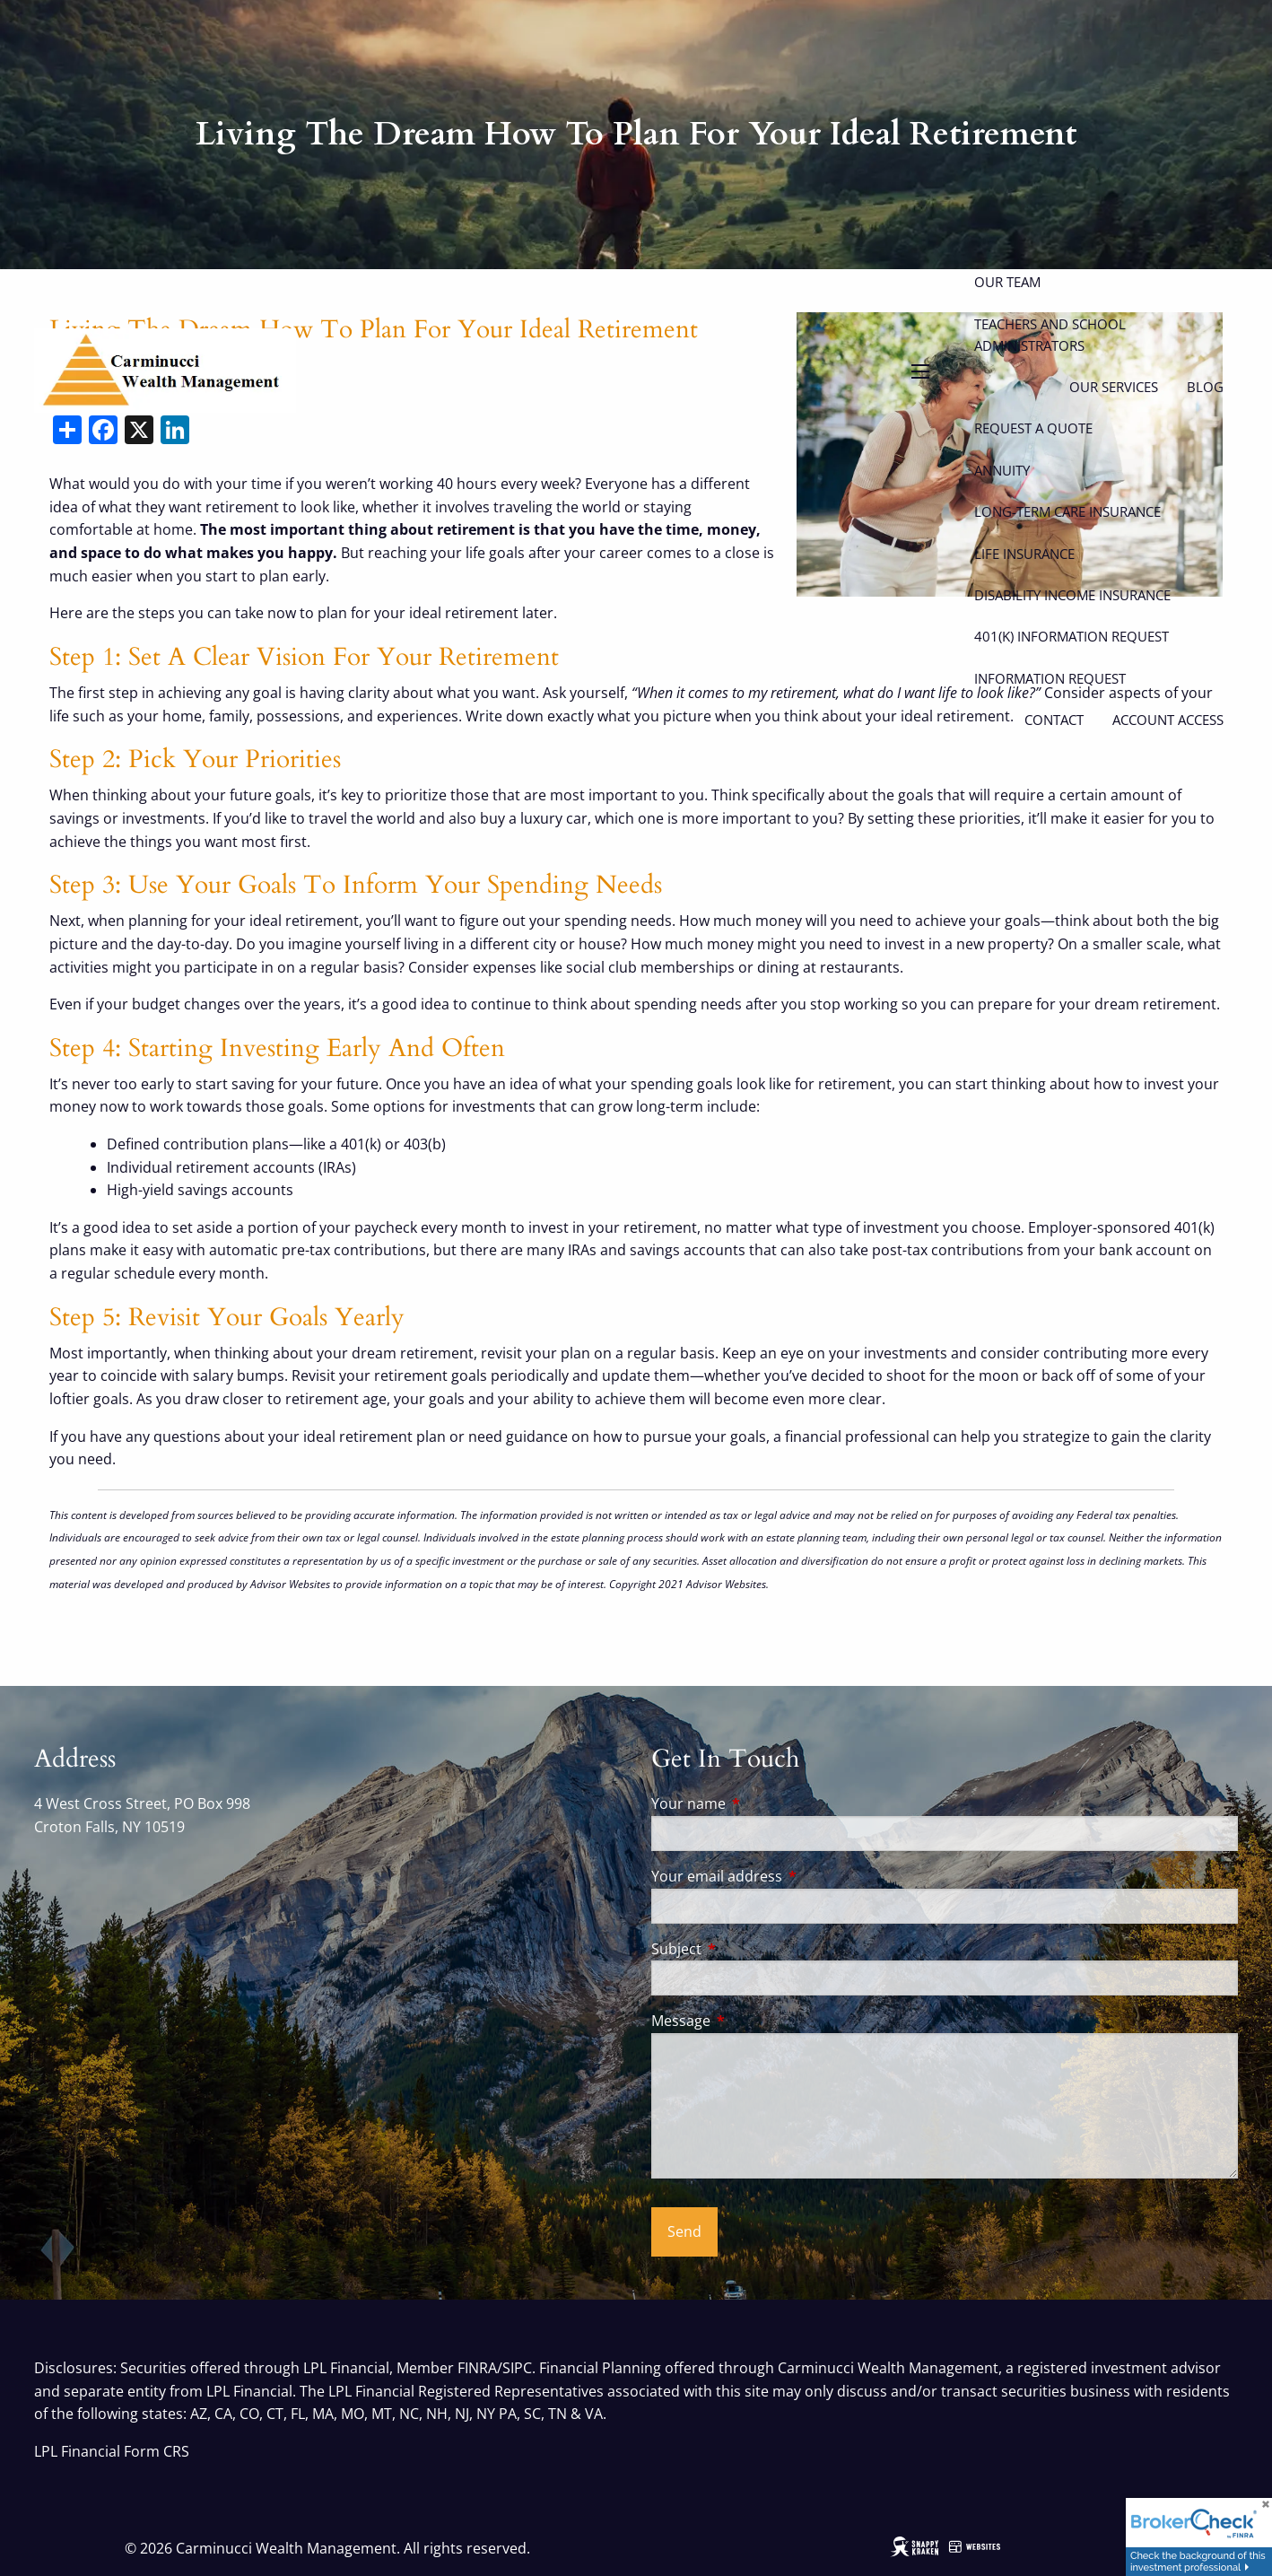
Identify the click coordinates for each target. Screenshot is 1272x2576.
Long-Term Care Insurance (1067, 511)
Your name (760, 1803)
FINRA (477, 2368)
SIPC (517, 2368)
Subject (748, 1949)
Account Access (1168, 720)
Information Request (1050, 678)
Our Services (1113, 387)
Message (753, 2020)
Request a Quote (1033, 428)
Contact (1054, 720)
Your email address (789, 1876)
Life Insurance (1024, 554)
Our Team (1007, 282)
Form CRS (156, 2451)
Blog (1205, 387)
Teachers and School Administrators (1050, 334)
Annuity (1002, 470)
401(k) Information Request (1071, 636)
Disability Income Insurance (1072, 595)
